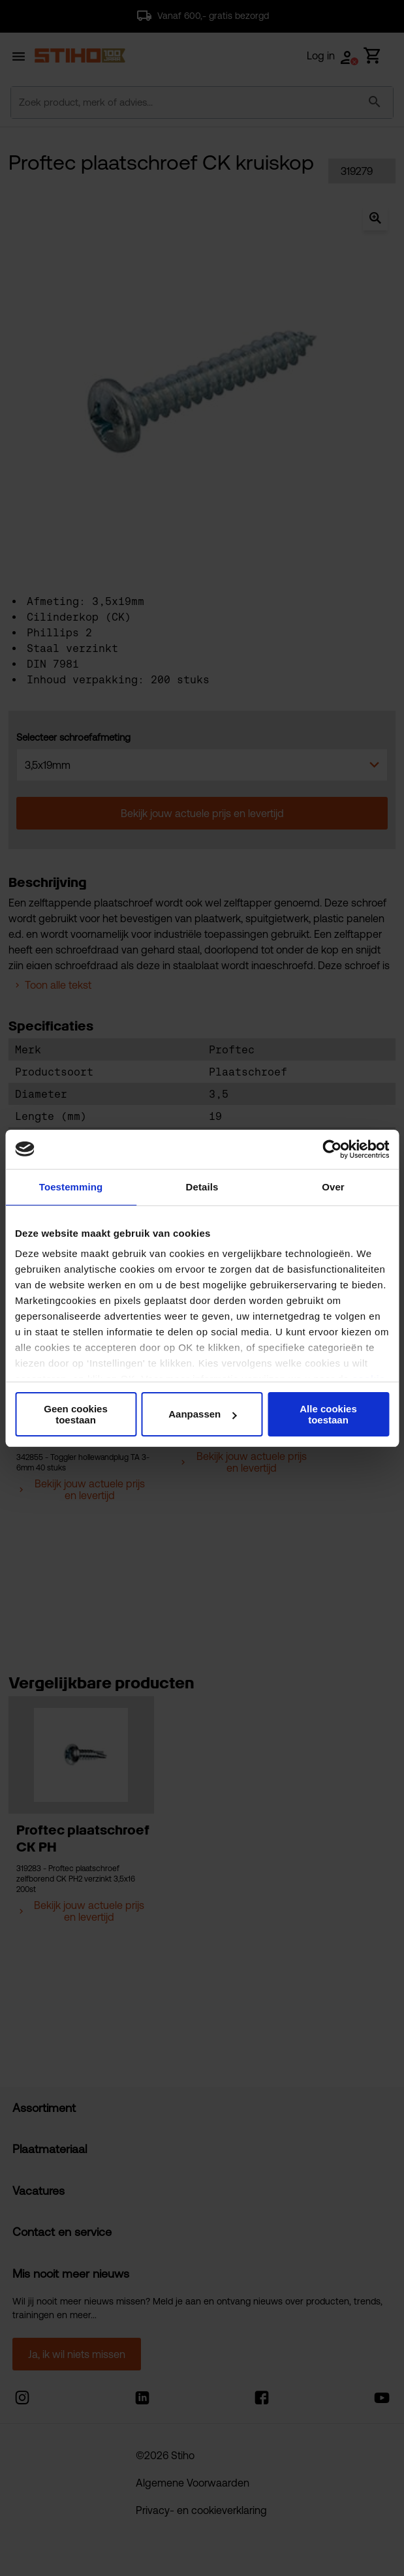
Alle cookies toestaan (328, 1414)
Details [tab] (202, 1186)
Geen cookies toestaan (76, 1414)
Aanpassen (202, 1414)
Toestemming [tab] (71, 1186)
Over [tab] (333, 1186)
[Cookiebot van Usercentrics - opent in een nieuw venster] (332, 1149)
